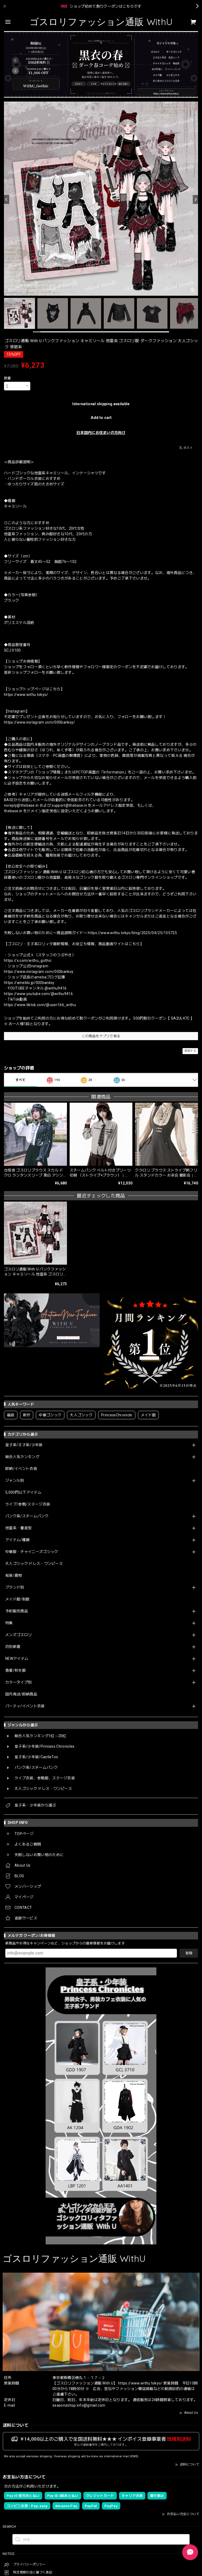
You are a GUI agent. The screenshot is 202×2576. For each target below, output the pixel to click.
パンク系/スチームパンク (27, 1516)
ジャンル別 (14, 1480)
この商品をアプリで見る (101, 1036)
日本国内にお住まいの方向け (101, 433)
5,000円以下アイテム (23, 1492)
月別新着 (12, 1647)
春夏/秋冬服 (15, 1670)
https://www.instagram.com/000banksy (38, 971)
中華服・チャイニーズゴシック (31, 1552)
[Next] (195, 199)
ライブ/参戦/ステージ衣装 (27, 1504)
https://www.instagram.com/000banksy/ (39, 722)
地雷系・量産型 (18, 1528)
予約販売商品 (16, 1611)
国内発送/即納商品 (21, 1694)
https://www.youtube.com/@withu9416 (38, 994)
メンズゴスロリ (18, 1635)
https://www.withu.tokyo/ (26, 694)
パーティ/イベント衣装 (25, 1706)
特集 (9, 1623)
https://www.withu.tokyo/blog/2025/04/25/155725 (132, 933)
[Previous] (6, 199)
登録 (188, 1953)
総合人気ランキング (22, 1457)
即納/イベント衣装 (21, 1468)
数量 (7, 378)
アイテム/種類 (17, 1540)
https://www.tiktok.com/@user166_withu (40, 1005)
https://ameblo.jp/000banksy (29, 983)
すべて (20, 1080)
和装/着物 (13, 1575)
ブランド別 (14, 1587)
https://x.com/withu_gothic (27, 960)
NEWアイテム (16, 1658)
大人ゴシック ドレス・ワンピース (34, 1563)
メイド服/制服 (17, 1599)
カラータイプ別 (18, 1682)
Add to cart (101, 417)
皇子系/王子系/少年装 (24, 1445)
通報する (190, 1051)
